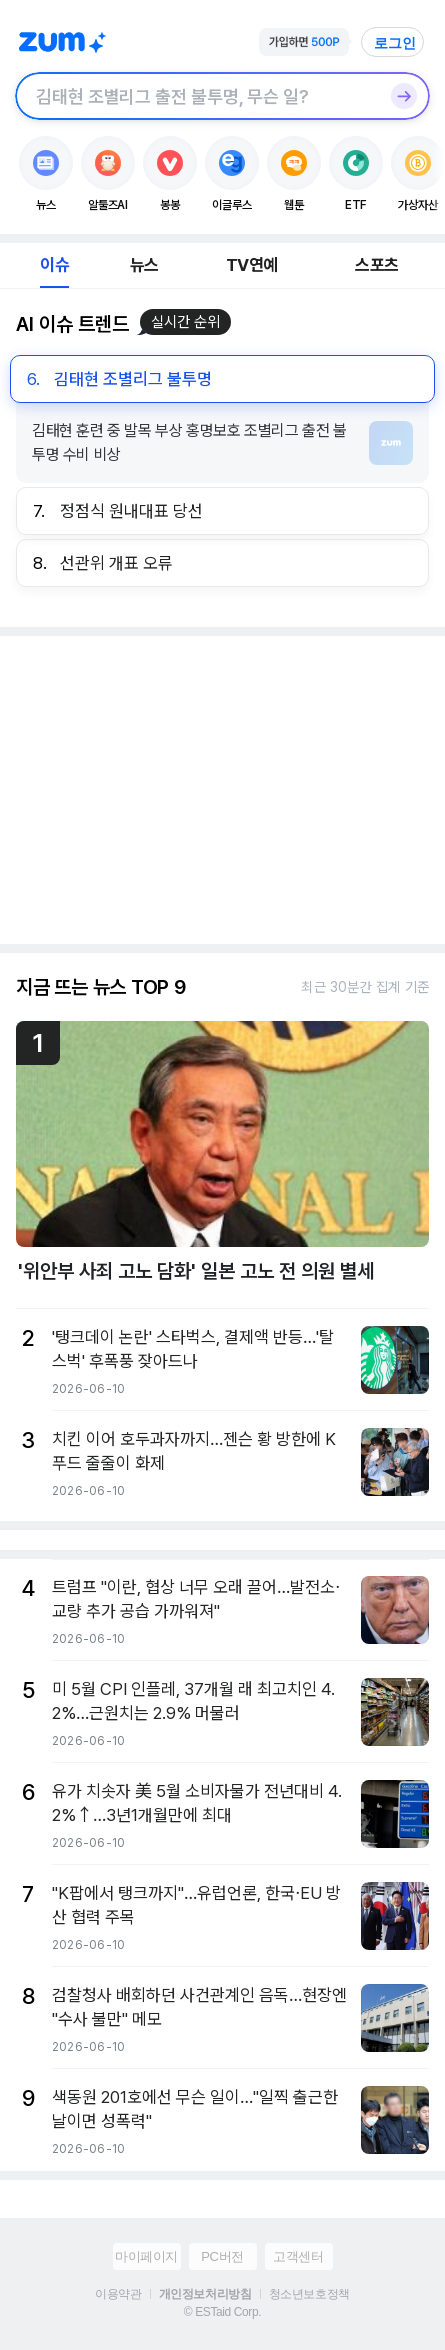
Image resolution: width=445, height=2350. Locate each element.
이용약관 (118, 2294)
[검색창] (196, 96)
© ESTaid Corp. (222, 2312)
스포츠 (376, 265)
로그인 (395, 43)
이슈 (54, 265)
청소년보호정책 (309, 2294)
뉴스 (144, 265)
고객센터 (298, 2256)
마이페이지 (146, 2256)
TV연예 (251, 265)
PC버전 (222, 2256)
